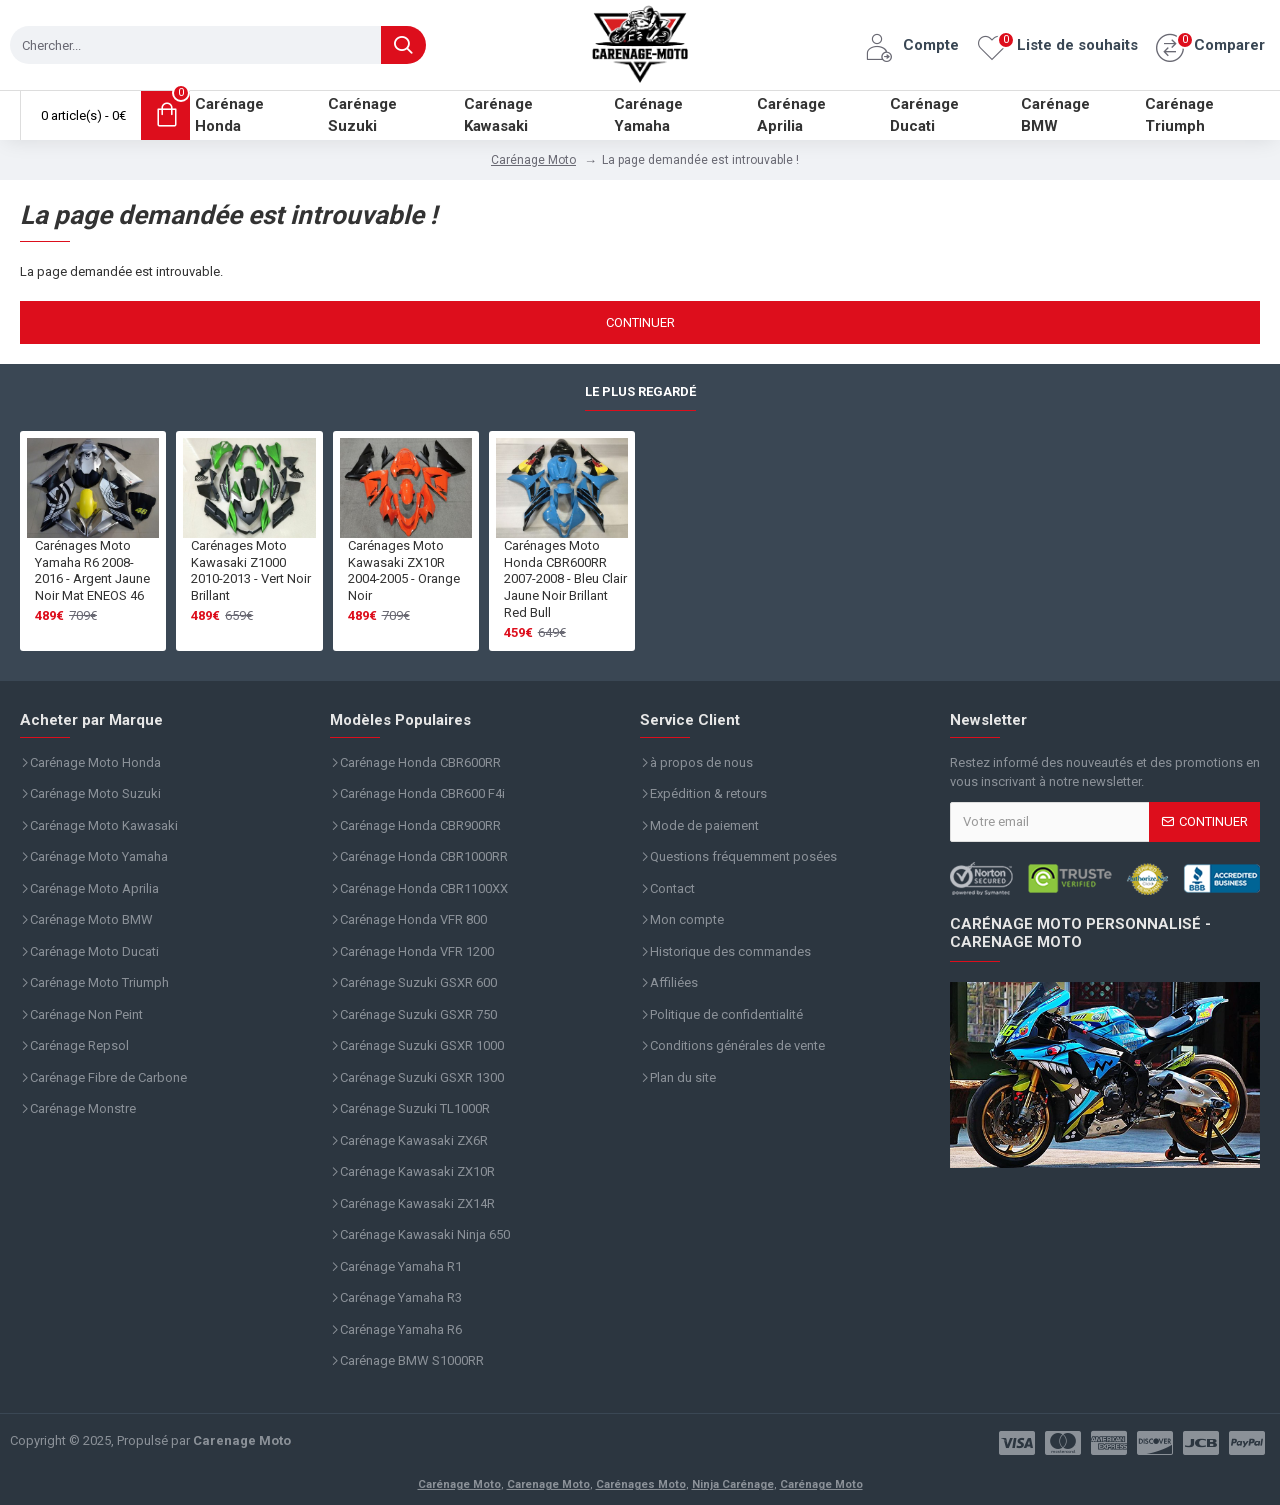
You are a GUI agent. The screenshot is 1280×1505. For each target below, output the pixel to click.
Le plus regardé (640, 391)
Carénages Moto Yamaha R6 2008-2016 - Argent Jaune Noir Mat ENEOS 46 (92, 571)
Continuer (640, 322)
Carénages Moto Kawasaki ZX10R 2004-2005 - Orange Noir (404, 571)
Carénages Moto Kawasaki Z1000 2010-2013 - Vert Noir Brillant (251, 571)
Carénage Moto (533, 160)
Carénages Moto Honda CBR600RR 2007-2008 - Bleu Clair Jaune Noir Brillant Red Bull (565, 579)
